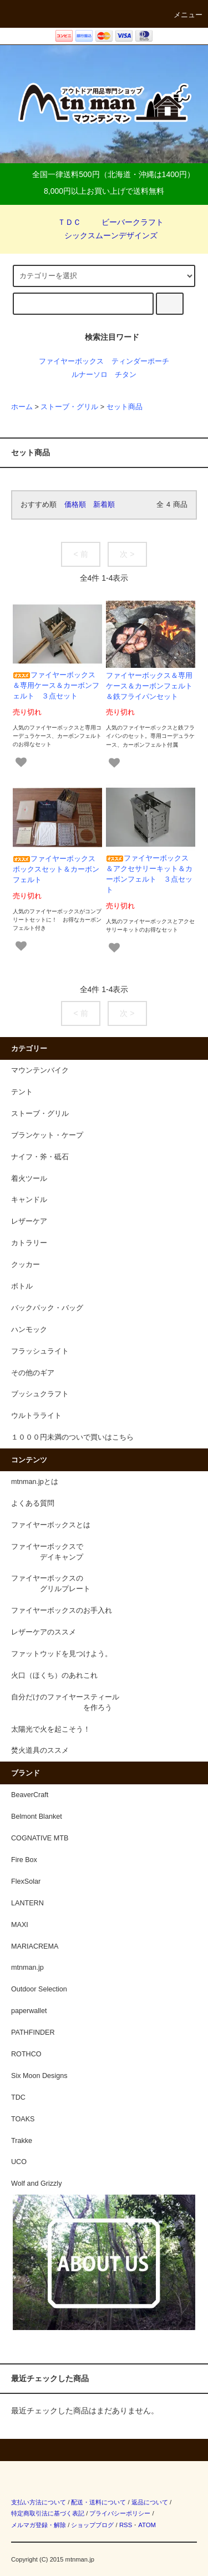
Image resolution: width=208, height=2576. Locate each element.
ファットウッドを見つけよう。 (61, 1654)
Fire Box (24, 1860)
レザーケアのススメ (43, 1632)
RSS (125, 2525)
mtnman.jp (27, 1967)
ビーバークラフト (126, 222)
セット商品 (124, 407)
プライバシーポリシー (119, 2513)
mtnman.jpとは (34, 1482)
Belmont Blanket (36, 1816)
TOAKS (22, 2119)
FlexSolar (25, 1881)
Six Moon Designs (39, 2076)
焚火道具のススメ (40, 1750)
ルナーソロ (90, 375)
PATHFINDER (33, 2032)
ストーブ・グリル (69, 407)
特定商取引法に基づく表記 (47, 2513)
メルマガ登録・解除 (38, 2525)
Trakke (21, 2141)
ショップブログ (92, 2525)
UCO (19, 2162)
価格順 (75, 505)
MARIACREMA (34, 1946)
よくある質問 (32, 1503)
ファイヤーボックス (71, 361)
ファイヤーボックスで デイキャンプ (47, 1552)
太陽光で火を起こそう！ (50, 1729)
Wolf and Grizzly (36, 2183)
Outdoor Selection (39, 1989)
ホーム (22, 407)
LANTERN (27, 1903)
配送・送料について (98, 2502)
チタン (125, 375)
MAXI (19, 1925)
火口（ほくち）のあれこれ (54, 1675)
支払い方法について (38, 2502)
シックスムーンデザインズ (104, 235)
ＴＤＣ (62, 222)
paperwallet (29, 2011)
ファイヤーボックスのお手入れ (61, 1610)
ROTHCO (26, 2054)
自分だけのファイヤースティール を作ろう (65, 1702)
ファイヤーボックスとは (50, 1525)
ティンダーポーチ (140, 361)
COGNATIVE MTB (39, 1838)
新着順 (104, 505)
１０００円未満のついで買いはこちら (72, 1437)
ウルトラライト (36, 1416)
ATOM (147, 2525)
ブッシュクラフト (40, 1394)
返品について (149, 2502)
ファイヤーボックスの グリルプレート (50, 1583)
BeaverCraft (29, 1795)
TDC (18, 2097)
